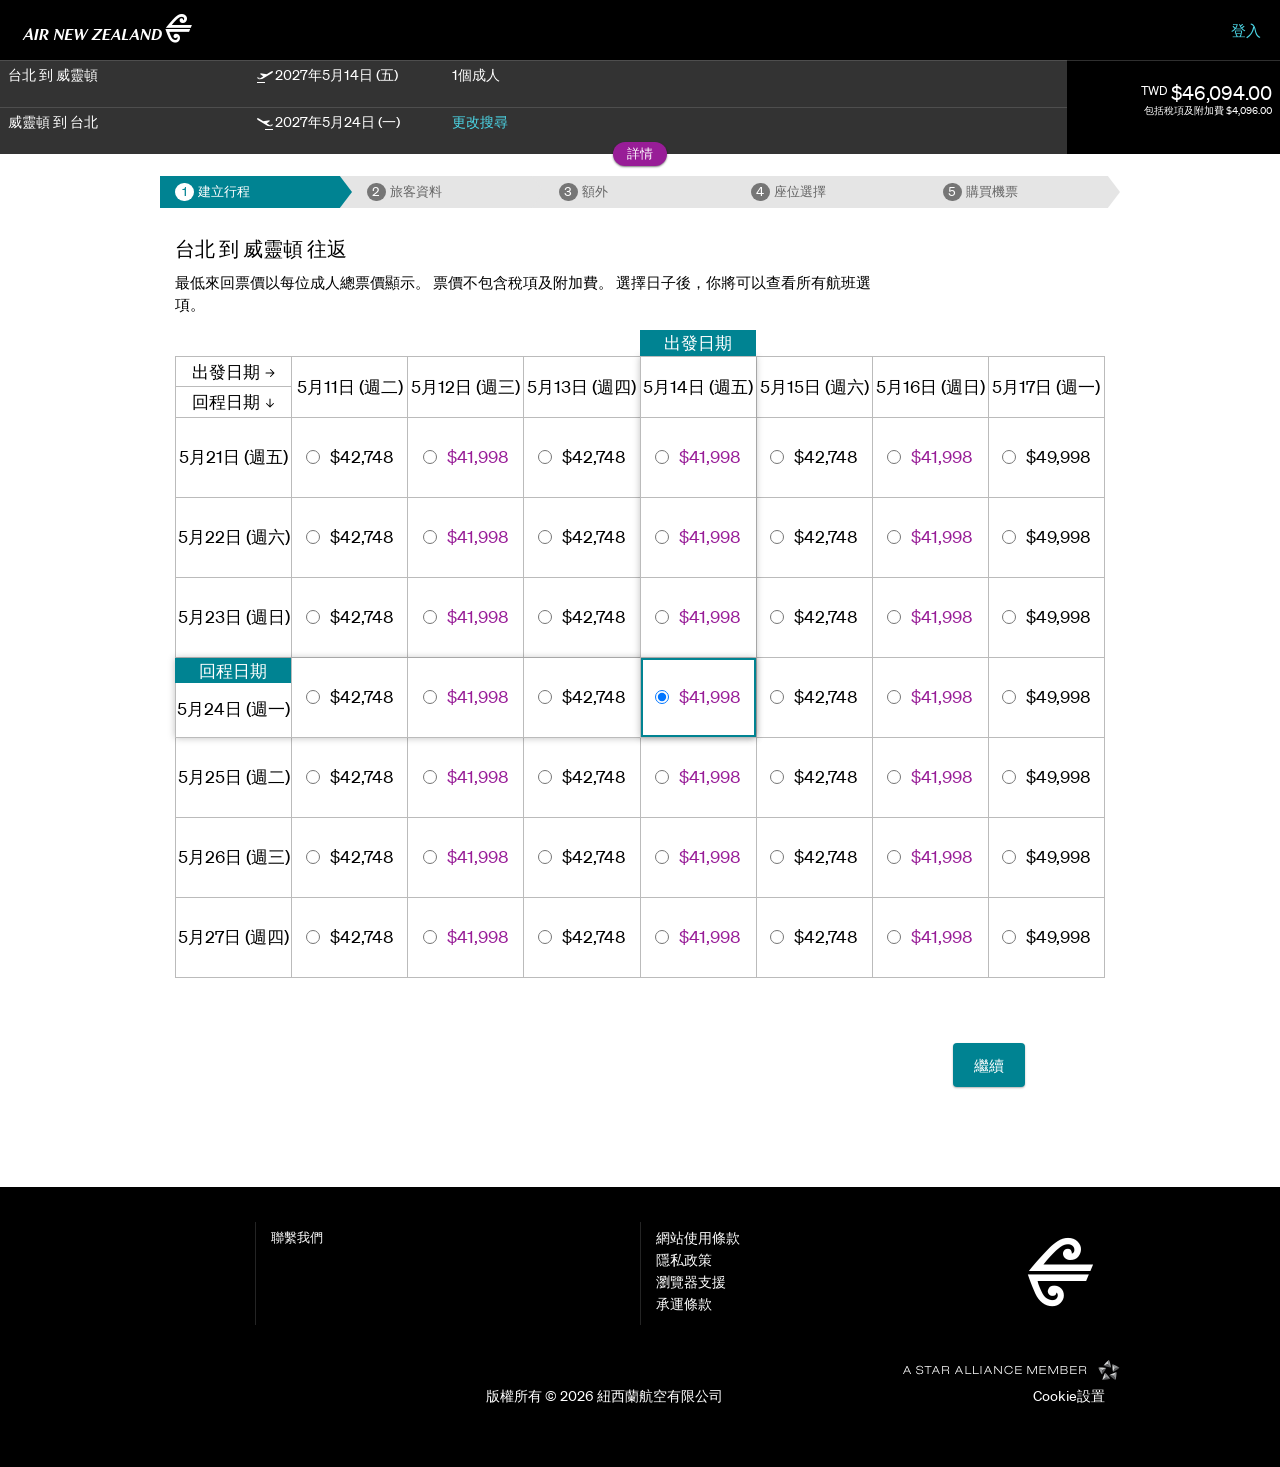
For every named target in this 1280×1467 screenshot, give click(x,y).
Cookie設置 (1069, 1396)
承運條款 (684, 1304)
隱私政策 (684, 1260)
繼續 (989, 1065)
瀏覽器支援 (691, 1282)
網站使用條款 (698, 1238)
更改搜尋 (480, 122)
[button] (640, 154)
